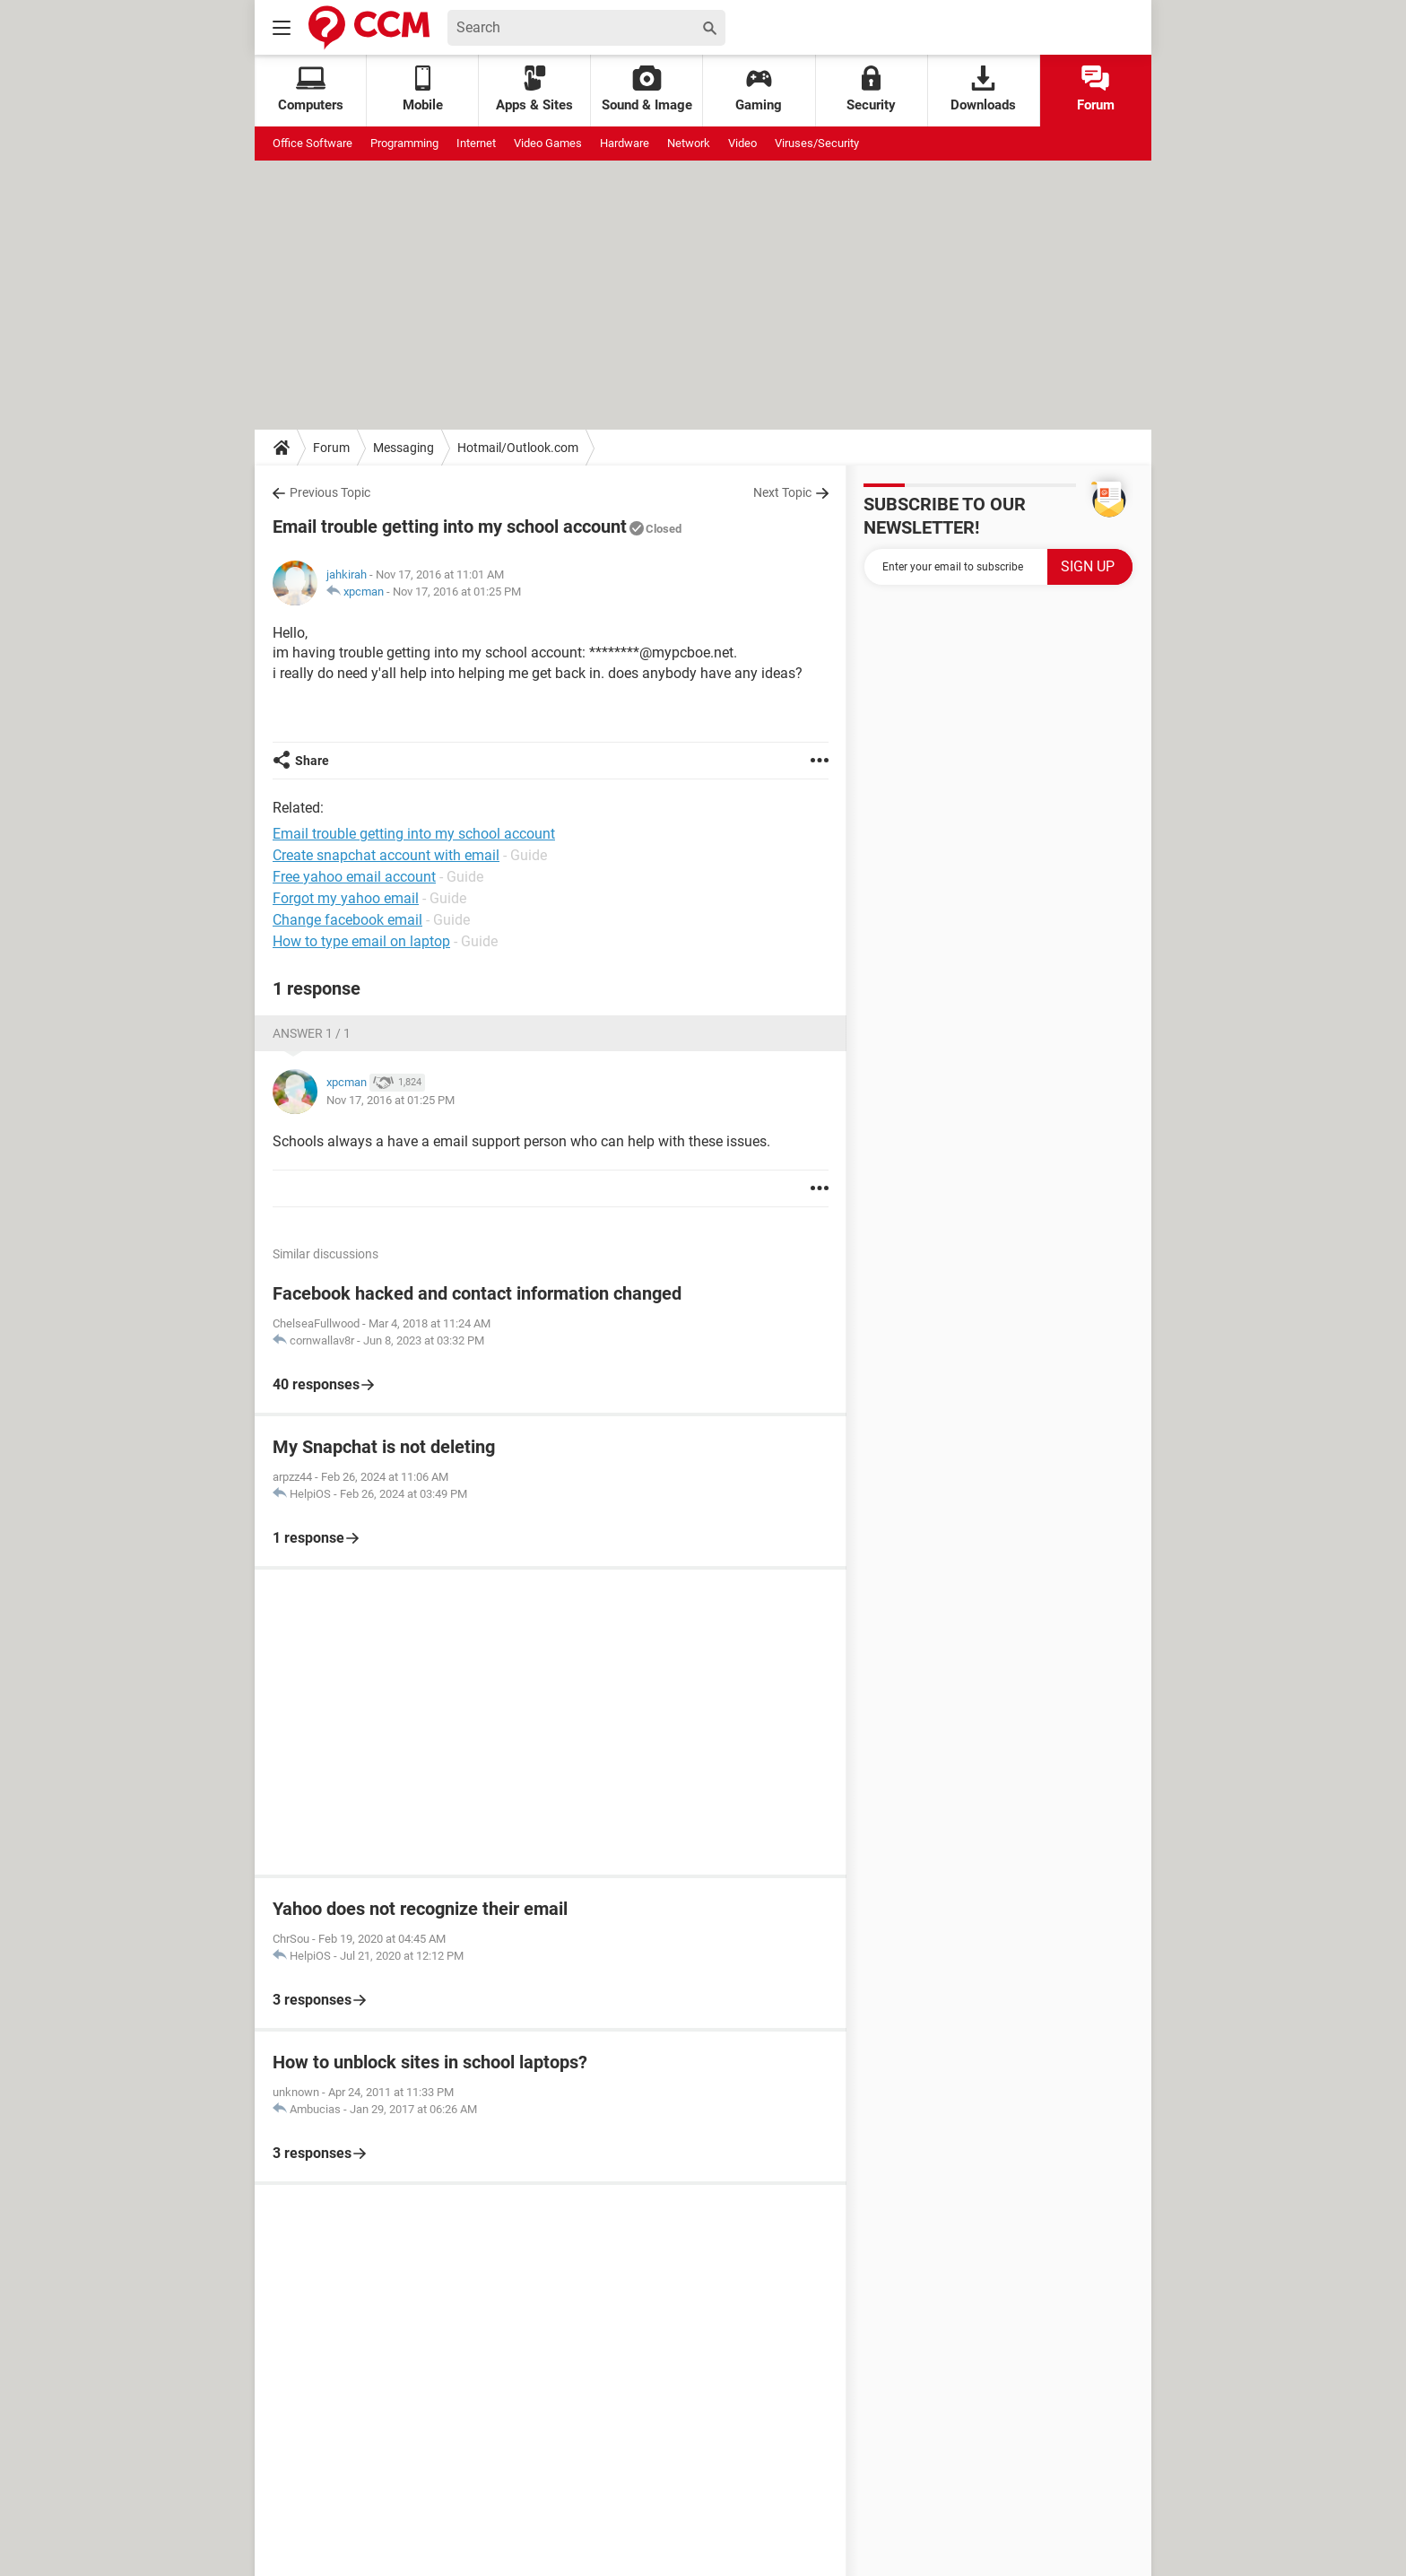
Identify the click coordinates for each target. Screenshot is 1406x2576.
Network (688, 143)
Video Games (548, 143)
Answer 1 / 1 (312, 1033)
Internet (476, 143)
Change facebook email (347, 919)
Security (871, 89)
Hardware (624, 143)
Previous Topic (330, 492)
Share (312, 760)
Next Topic (782, 492)
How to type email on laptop (361, 941)
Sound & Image (647, 89)
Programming (404, 143)
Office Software (312, 143)
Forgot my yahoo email (346, 898)
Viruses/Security (817, 143)
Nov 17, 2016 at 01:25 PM (457, 591)
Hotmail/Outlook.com (517, 447)
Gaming (758, 89)
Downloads (983, 89)
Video (742, 143)
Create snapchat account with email (386, 855)
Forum (1096, 89)
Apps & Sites (534, 89)
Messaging (403, 447)
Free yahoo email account (354, 876)
